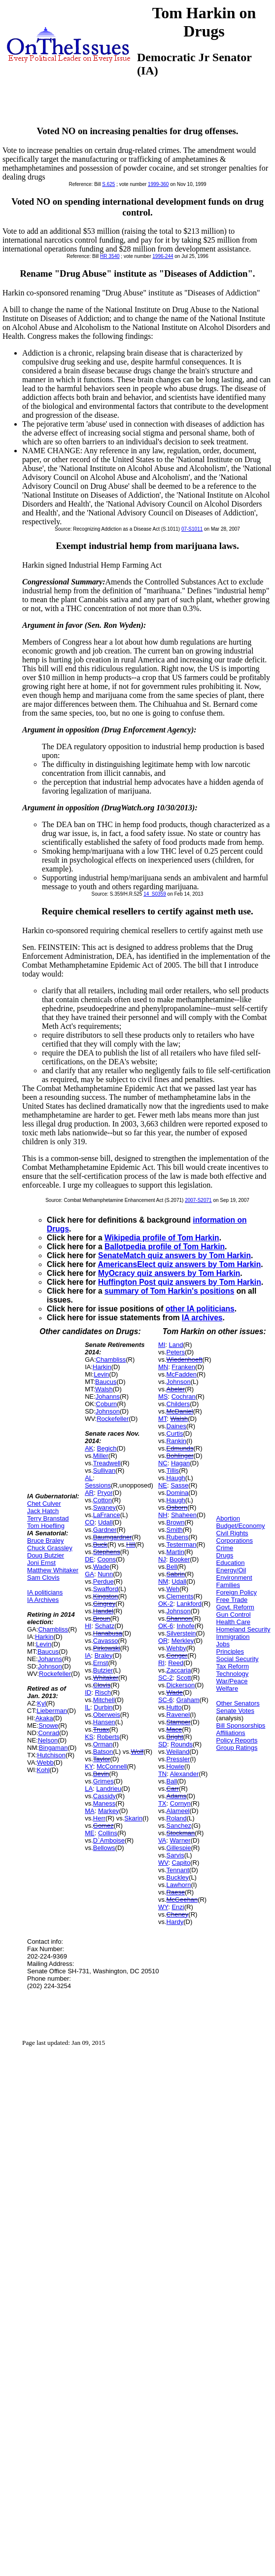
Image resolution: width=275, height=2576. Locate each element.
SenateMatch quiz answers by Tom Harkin (174, 1255)
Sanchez (179, 1825)
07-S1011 (192, 529)
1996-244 (162, 256)
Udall (105, 1522)
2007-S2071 (198, 1200)
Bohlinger (180, 1455)
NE (162, 1485)
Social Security (237, 1659)
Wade (101, 1566)
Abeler (176, 1389)
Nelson (48, 1740)
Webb (45, 1762)
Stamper (179, 1722)
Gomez (103, 1825)
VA (162, 1840)
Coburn (106, 1404)
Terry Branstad (48, 1518)
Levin (43, 1644)
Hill (130, 1544)
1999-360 (158, 184)
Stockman (181, 1833)
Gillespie (179, 1847)
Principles (230, 1651)
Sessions (98, 1485)
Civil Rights (232, 1533)
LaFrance (106, 1515)
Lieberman (52, 1710)
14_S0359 (154, 894)
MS (163, 1396)
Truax (101, 1729)
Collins (107, 1833)
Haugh (176, 1478)
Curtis (175, 1433)
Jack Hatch (43, 1511)
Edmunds (180, 1448)
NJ (162, 1559)
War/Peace (232, 1681)
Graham (188, 1700)
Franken (183, 1367)
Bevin (101, 1774)
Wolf (137, 1751)
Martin (175, 1552)
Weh (173, 1589)
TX (162, 1803)
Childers (178, 1404)
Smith (175, 1529)
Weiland (178, 1751)
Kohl (43, 1770)
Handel (103, 1611)
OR (163, 1640)
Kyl (41, 1703)
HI (88, 1626)
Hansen (104, 1722)
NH (163, 1515)
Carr (173, 1788)
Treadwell (107, 1463)
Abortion (228, 1518)
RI (161, 1663)
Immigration (233, 1636)
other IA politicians (200, 1309)
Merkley (183, 1640)
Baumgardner (112, 1537)
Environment (234, 1577)
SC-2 (165, 1677)
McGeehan (182, 1899)
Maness (104, 1803)
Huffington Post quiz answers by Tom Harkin (179, 1282)
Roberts (108, 1737)
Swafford (105, 1589)
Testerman (182, 1544)
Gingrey (104, 1603)
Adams (176, 1796)
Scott (183, 1677)
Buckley (178, 1877)
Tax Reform (232, 1666)
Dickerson (181, 1685)
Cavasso (105, 1640)
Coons (106, 1559)
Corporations (234, 1540)
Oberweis (106, 1714)
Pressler (178, 1759)
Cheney (178, 1914)
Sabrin (176, 1574)
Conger (177, 1655)
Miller (100, 1455)
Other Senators (238, 1703)
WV (163, 1862)
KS (89, 1737)
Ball (172, 1781)
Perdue (103, 1581)
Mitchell (104, 1700)
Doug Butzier (45, 1555)
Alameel (178, 1810)
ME (90, 1833)
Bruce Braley (45, 1540)
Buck (100, 1544)
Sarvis (175, 1855)
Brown (176, 1522)
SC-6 (165, 1700)
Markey (108, 1810)
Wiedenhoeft (185, 1359)
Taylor (101, 1759)
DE (89, 1559)
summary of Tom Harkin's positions (169, 1291)
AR (89, 1492)
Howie (175, 1766)
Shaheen (184, 1515)
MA (90, 1810)
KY (89, 1766)
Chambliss (53, 1629)
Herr (99, 1818)
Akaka (44, 1718)
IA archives (202, 1317)
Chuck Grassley (49, 1548)
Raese (176, 1892)
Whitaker (105, 1677)
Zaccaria (179, 1670)
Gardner (105, 1529)
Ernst (100, 1663)
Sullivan (104, 1470)
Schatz (104, 1626)
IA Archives (43, 1599)
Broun (101, 1618)
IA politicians (45, 1592)
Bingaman (53, 1747)
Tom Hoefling (46, 1525)
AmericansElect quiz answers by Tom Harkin (179, 1264)
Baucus (48, 1651)
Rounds (182, 1744)
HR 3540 (109, 256)
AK (89, 1448)
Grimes (103, 1781)
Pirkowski (106, 1648)
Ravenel (178, 1714)
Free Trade (232, 1599)
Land (176, 1344)
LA (89, 1788)
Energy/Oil (231, 1570)
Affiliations (230, 1733)
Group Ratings (237, 1747)
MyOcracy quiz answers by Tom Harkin (169, 1273)
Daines (176, 1426)
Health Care (233, 1622)
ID (88, 1692)
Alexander (184, 1774)
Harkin (44, 1636)
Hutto (174, 1707)
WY (163, 1907)
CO (90, 1522)
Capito (181, 1862)
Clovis (101, 1685)
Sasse (179, 1485)
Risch (103, 1692)
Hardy (175, 1921)
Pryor (104, 1492)
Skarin (133, 1818)
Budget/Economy (240, 1525)
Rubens (178, 1537)
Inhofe (185, 1626)
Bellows (104, 1847)
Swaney (104, 1507)
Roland (177, 1818)
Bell (172, 1566)
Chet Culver (44, 1503)
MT (162, 1418)
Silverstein (181, 1633)
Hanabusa (107, 1633)
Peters (176, 1352)
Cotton (102, 1500)
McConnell (112, 1766)
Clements (180, 1596)
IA (88, 1655)
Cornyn (180, 1803)
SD (162, 1744)
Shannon (179, 1618)
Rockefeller (55, 1673)
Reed (175, 1663)
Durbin (103, 1707)
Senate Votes (235, 1710)
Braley (104, 1655)
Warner (180, 1840)
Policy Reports (237, 1740)
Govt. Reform (235, 1607)
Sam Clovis (43, 1577)
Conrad (48, 1733)
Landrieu (108, 1788)
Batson (103, 1751)
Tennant (178, 1870)
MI (161, 1344)
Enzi (178, 1907)
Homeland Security (243, 1629)
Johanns (50, 1659)
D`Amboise (109, 1840)
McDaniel (180, 1411)
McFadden (182, 1374)
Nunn (105, 1574)
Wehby (176, 1648)
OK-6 (165, 1626)
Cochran (184, 1396)
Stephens (106, 1552)
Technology (232, 1673)
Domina (178, 1492)
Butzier (103, 1670)
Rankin (176, 1441)
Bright (175, 1737)
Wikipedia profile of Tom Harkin (161, 1238)
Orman (103, 1744)
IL (87, 1707)
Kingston (105, 1596)
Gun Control (233, 1614)
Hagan (180, 1463)
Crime (225, 1548)
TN (162, 1774)
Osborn (177, 1507)
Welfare (227, 1688)
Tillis (173, 1470)
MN (163, 1367)
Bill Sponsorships (241, 1725)
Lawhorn (179, 1884)
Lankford (189, 1603)
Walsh (104, 1389)
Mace (174, 1729)
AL (89, 1478)
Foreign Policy (236, 1592)
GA (89, 1574)
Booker (180, 1559)
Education (230, 1562)
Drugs (225, 1555)
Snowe (48, 1725)
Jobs (223, 1644)
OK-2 (165, 1603)
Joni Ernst (41, 1562)
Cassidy (104, 1796)
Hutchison (51, 1755)
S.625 (108, 184)
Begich (107, 1448)
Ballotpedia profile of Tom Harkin (164, 1246)
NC (163, 1463)
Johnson (50, 1666)
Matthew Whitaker (52, 1570)
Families (228, 1585)
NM (163, 1581)
